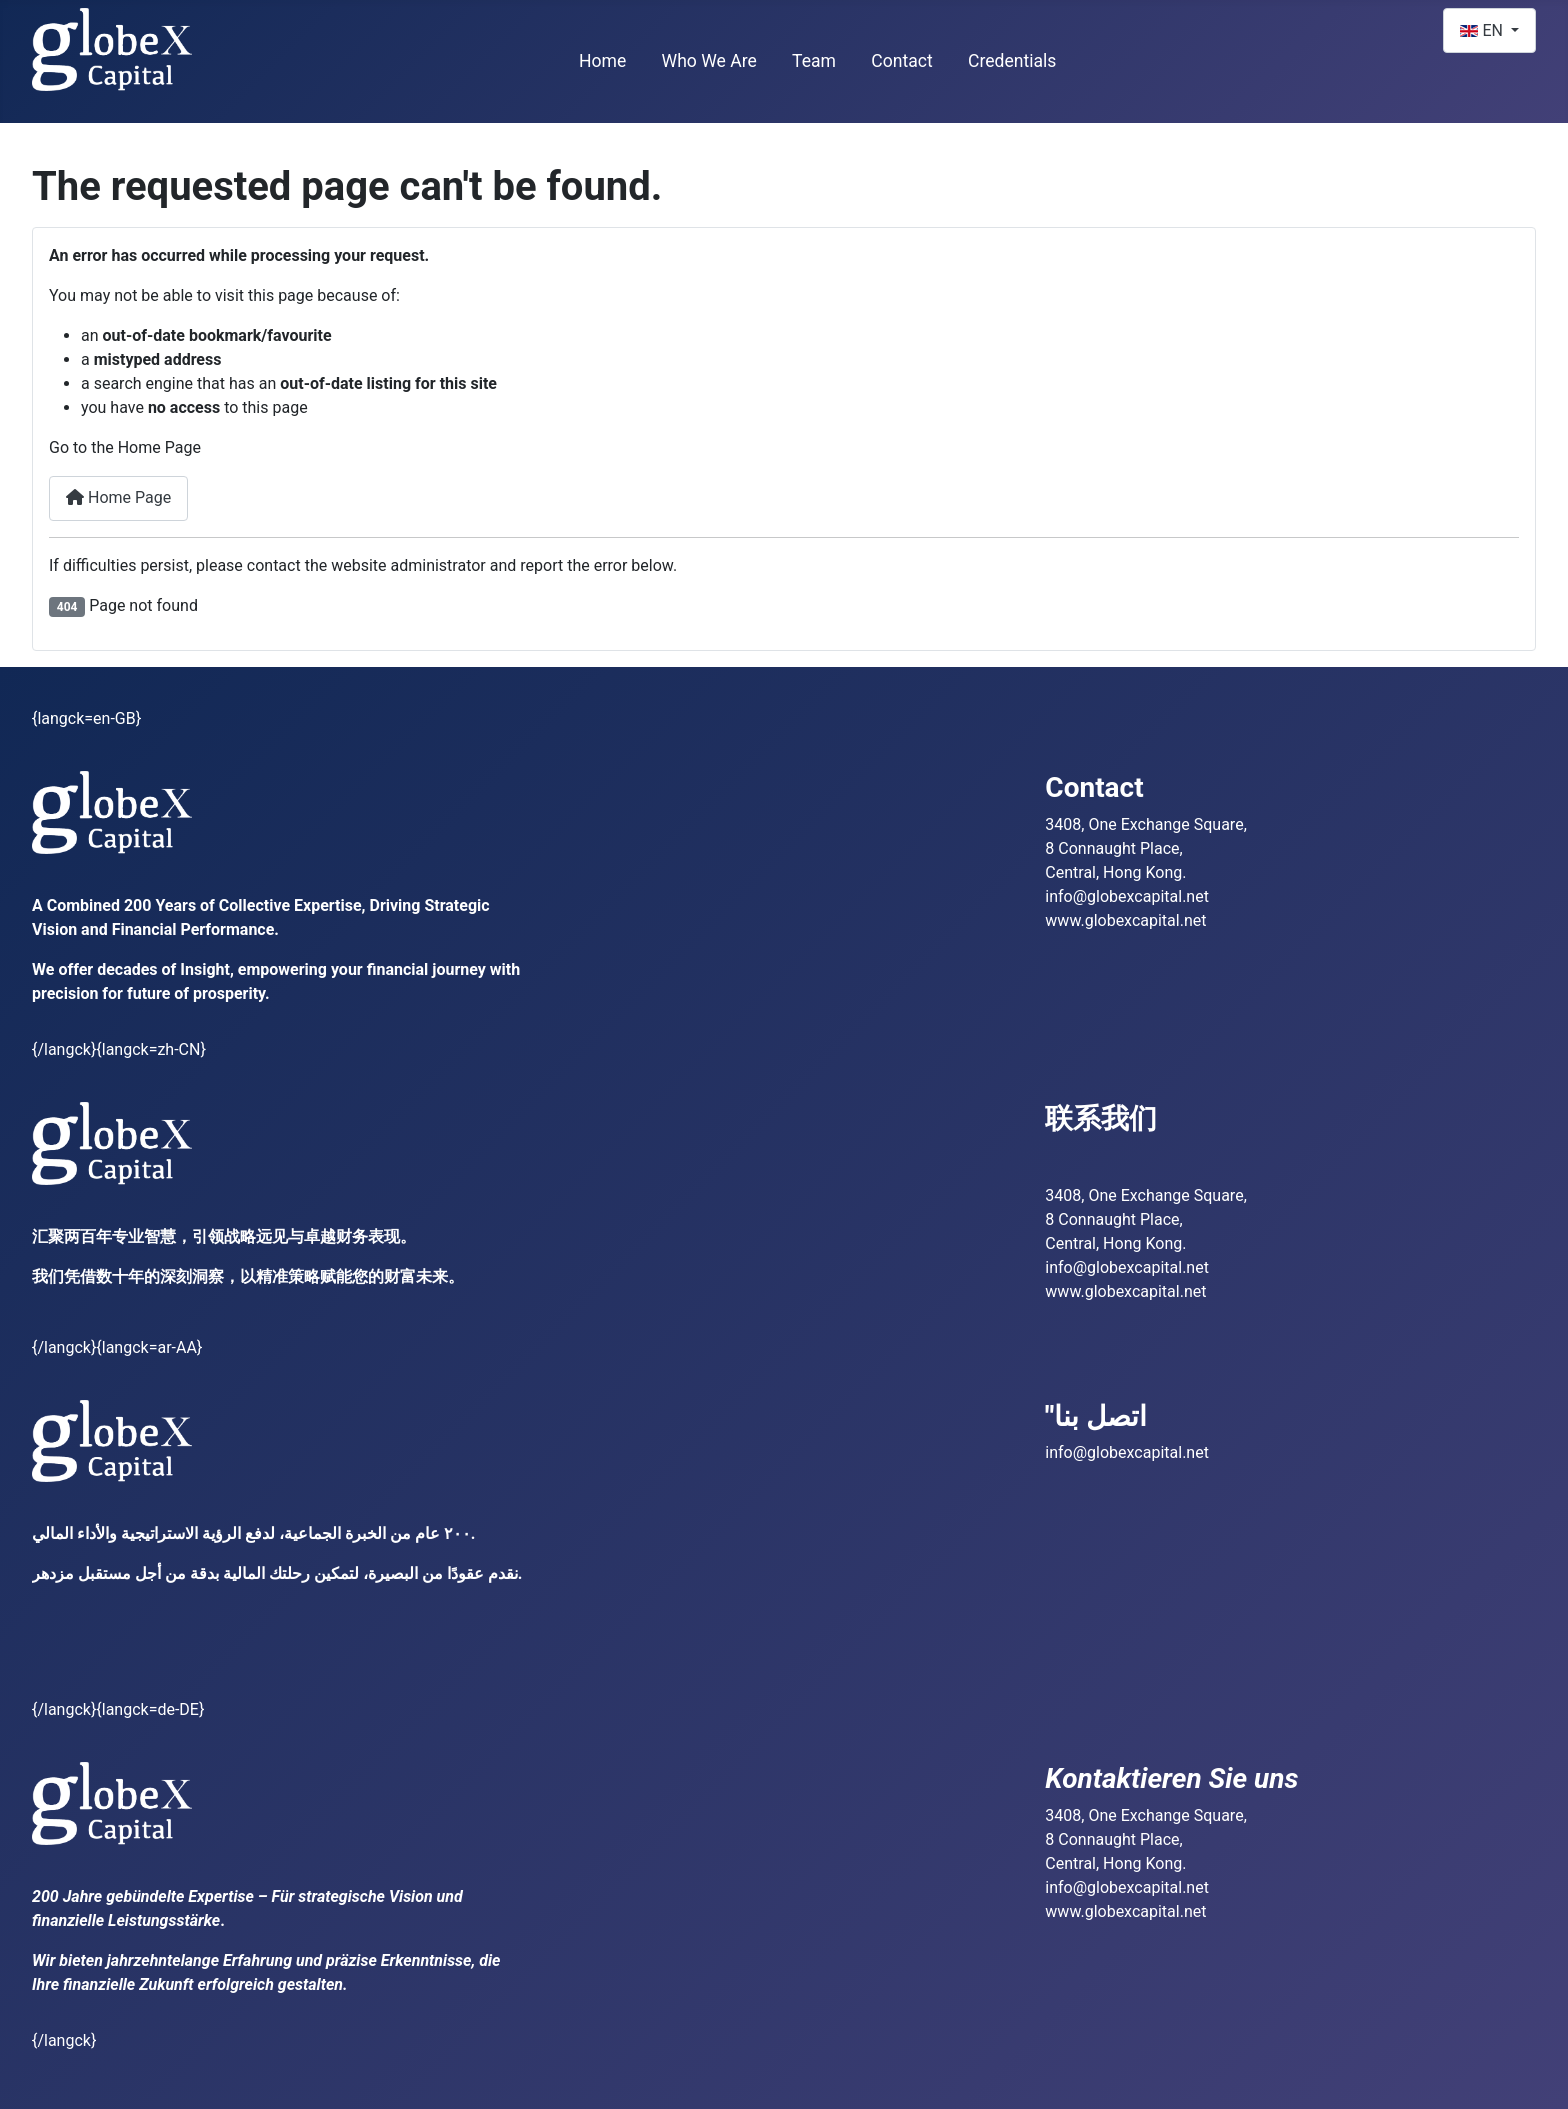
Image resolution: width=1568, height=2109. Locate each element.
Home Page (118, 497)
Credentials (1012, 61)
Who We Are (709, 61)
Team (814, 61)
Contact (902, 61)
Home (602, 61)
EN (1483, 30)
